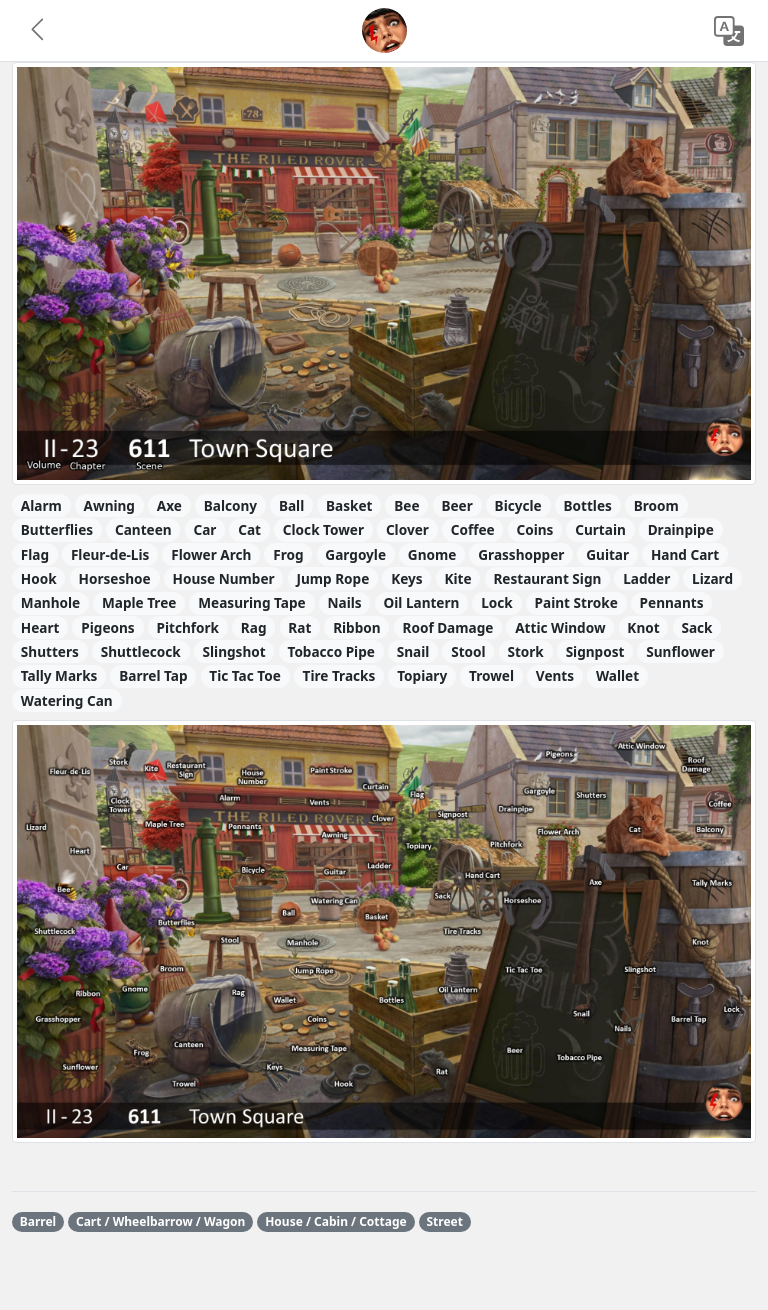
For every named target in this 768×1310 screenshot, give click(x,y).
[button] (39, 31)
